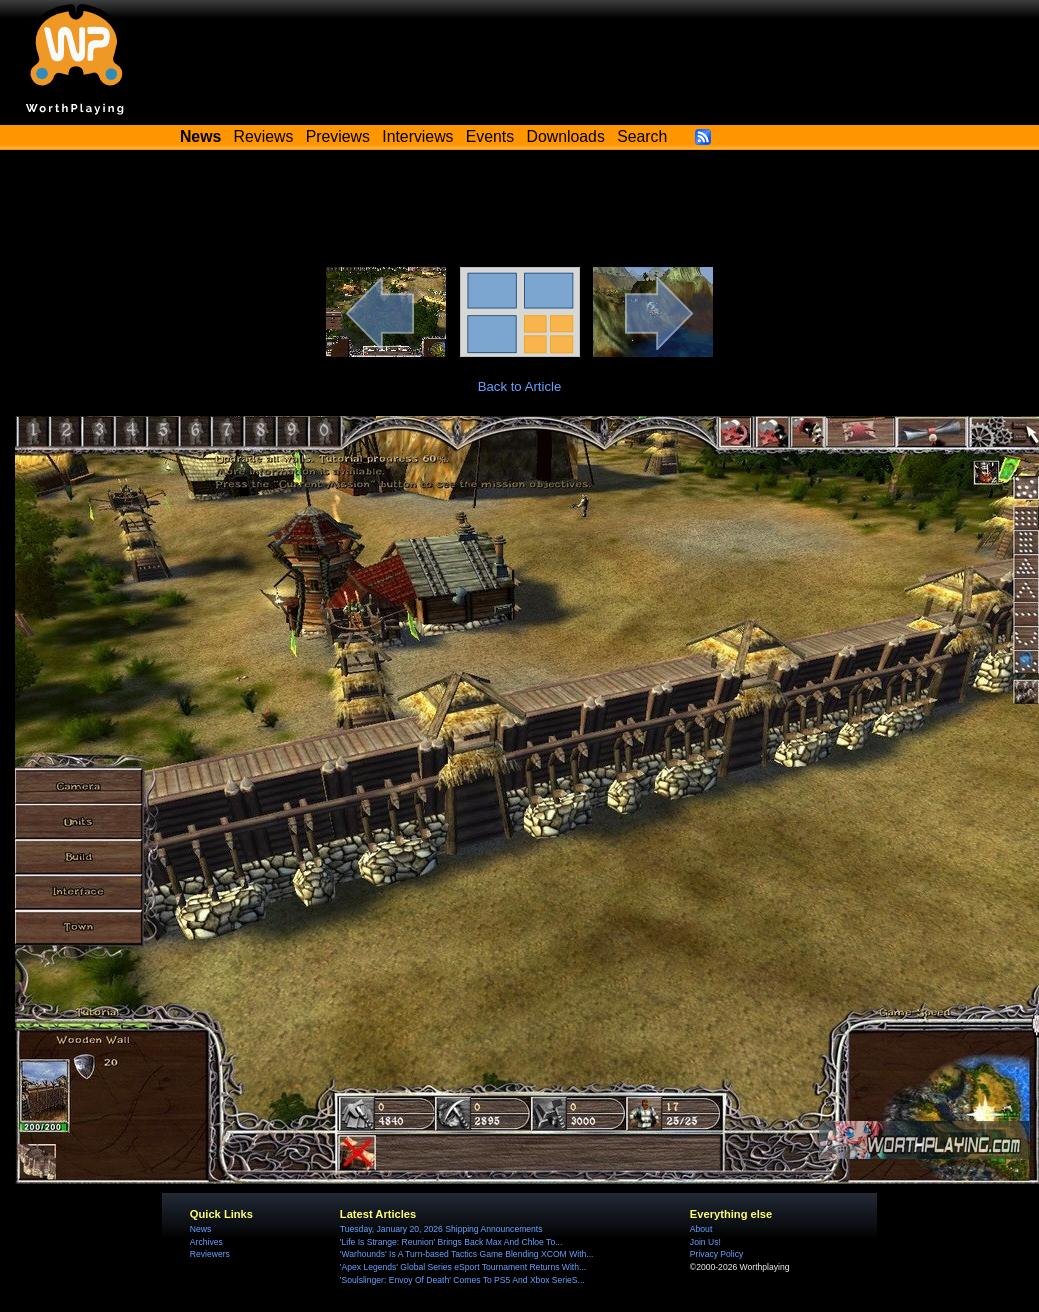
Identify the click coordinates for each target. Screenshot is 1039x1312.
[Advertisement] (520, 212)
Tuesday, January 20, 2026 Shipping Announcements (441, 1229)
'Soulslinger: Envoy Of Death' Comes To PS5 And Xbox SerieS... (462, 1280)
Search (642, 136)
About (701, 1229)
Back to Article (520, 386)
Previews (338, 136)
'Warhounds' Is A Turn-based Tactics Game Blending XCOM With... (467, 1254)
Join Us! (705, 1242)
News (200, 1229)
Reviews (264, 136)
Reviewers (210, 1254)
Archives (206, 1242)
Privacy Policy (716, 1254)
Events (490, 136)
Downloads (566, 136)
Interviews (417, 136)
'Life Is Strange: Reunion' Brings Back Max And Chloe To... (451, 1242)
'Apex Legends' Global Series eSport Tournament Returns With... (463, 1267)
